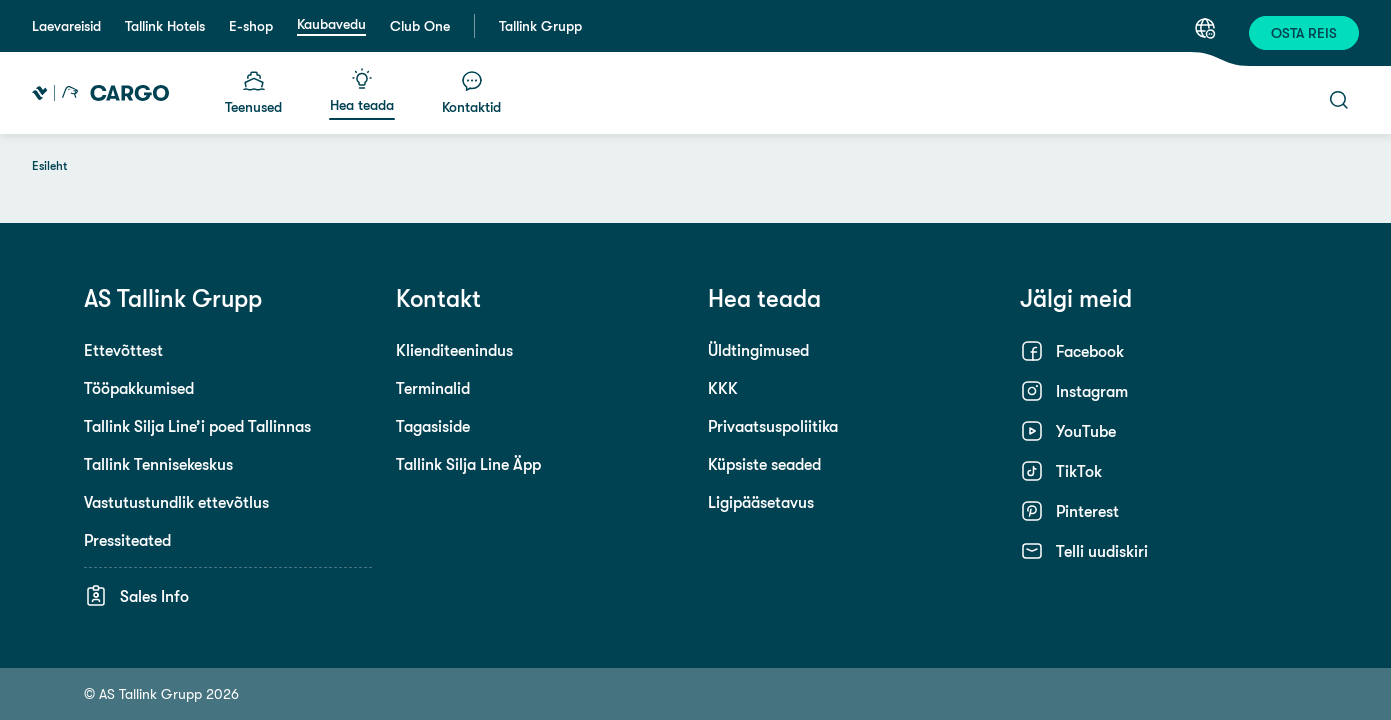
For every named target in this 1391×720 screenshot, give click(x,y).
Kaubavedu (331, 24)
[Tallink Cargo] (100, 93)
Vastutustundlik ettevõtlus (176, 502)
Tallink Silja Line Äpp (468, 464)
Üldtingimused (758, 350)
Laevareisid (66, 26)
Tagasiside (433, 426)
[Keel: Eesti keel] (1205, 28)
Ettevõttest (123, 350)
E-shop (251, 26)
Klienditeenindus (454, 350)
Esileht (49, 166)
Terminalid (433, 388)
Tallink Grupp (540, 26)
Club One (420, 26)
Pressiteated (127, 540)
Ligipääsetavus (761, 502)
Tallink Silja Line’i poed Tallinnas (197, 426)
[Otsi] (1339, 100)
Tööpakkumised (139, 388)
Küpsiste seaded (764, 464)
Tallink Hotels (165, 26)
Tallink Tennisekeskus (158, 464)
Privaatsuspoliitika (773, 426)
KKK (723, 388)
